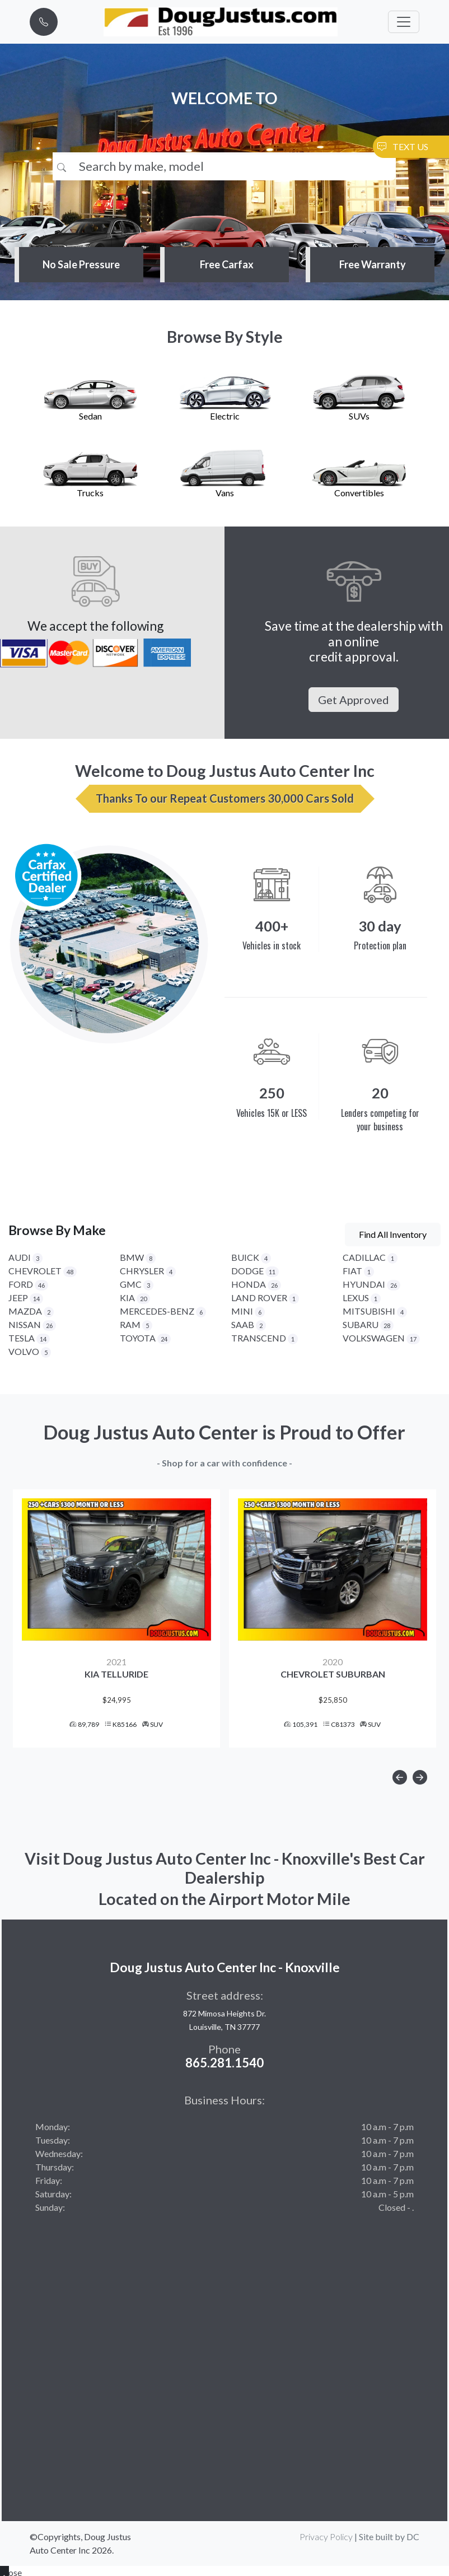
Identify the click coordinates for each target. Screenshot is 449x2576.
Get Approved (353, 699)
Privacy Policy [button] (326, 2538)
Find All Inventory (393, 1234)
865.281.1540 (224, 2065)
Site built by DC (389, 2538)
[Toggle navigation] (403, 22)
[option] (116, 1619)
